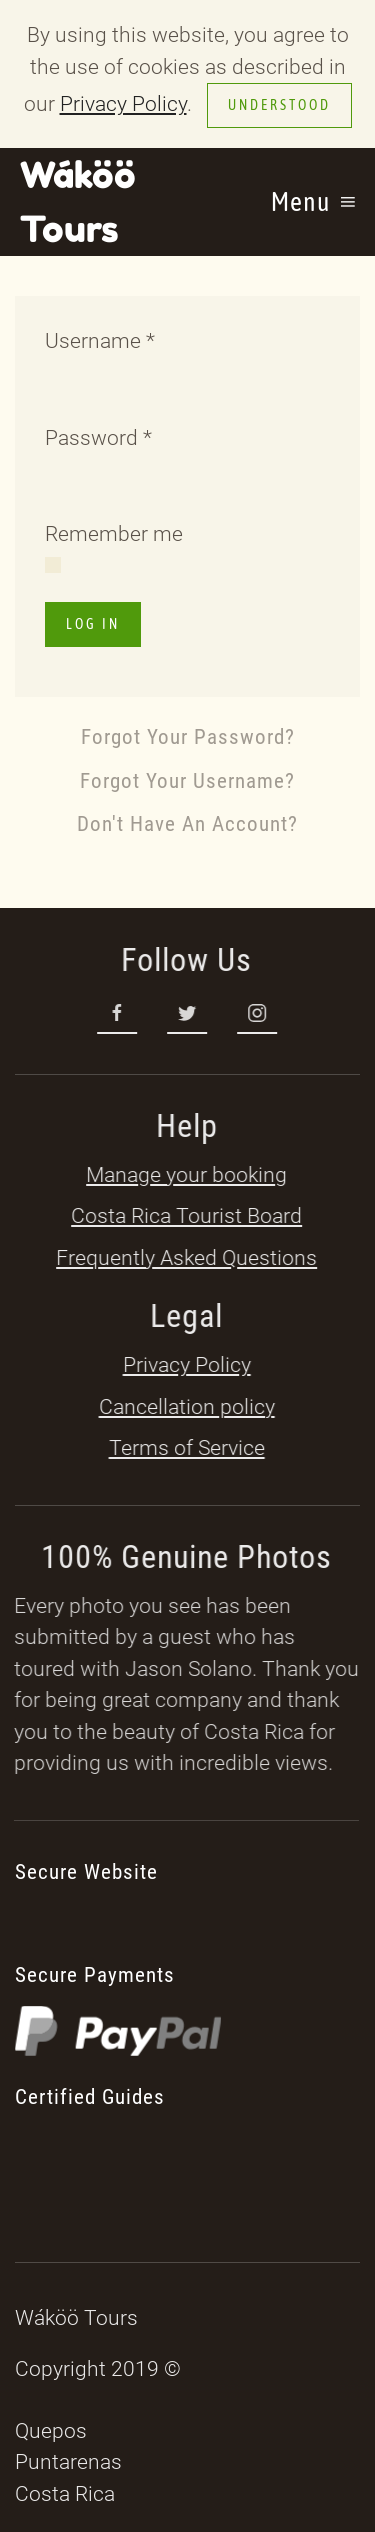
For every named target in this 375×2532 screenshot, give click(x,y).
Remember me (114, 534)
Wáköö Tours (78, 201)
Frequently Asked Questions (185, 1258)
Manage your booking (185, 1175)
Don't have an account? (187, 824)
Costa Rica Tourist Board (185, 1216)
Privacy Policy (123, 104)
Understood (279, 105)
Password (98, 438)
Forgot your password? (188, 737)
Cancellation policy (185, 1407)
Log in (93, 624)
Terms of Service (185, 1448)
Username (100, 341)
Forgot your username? (187, 781)
